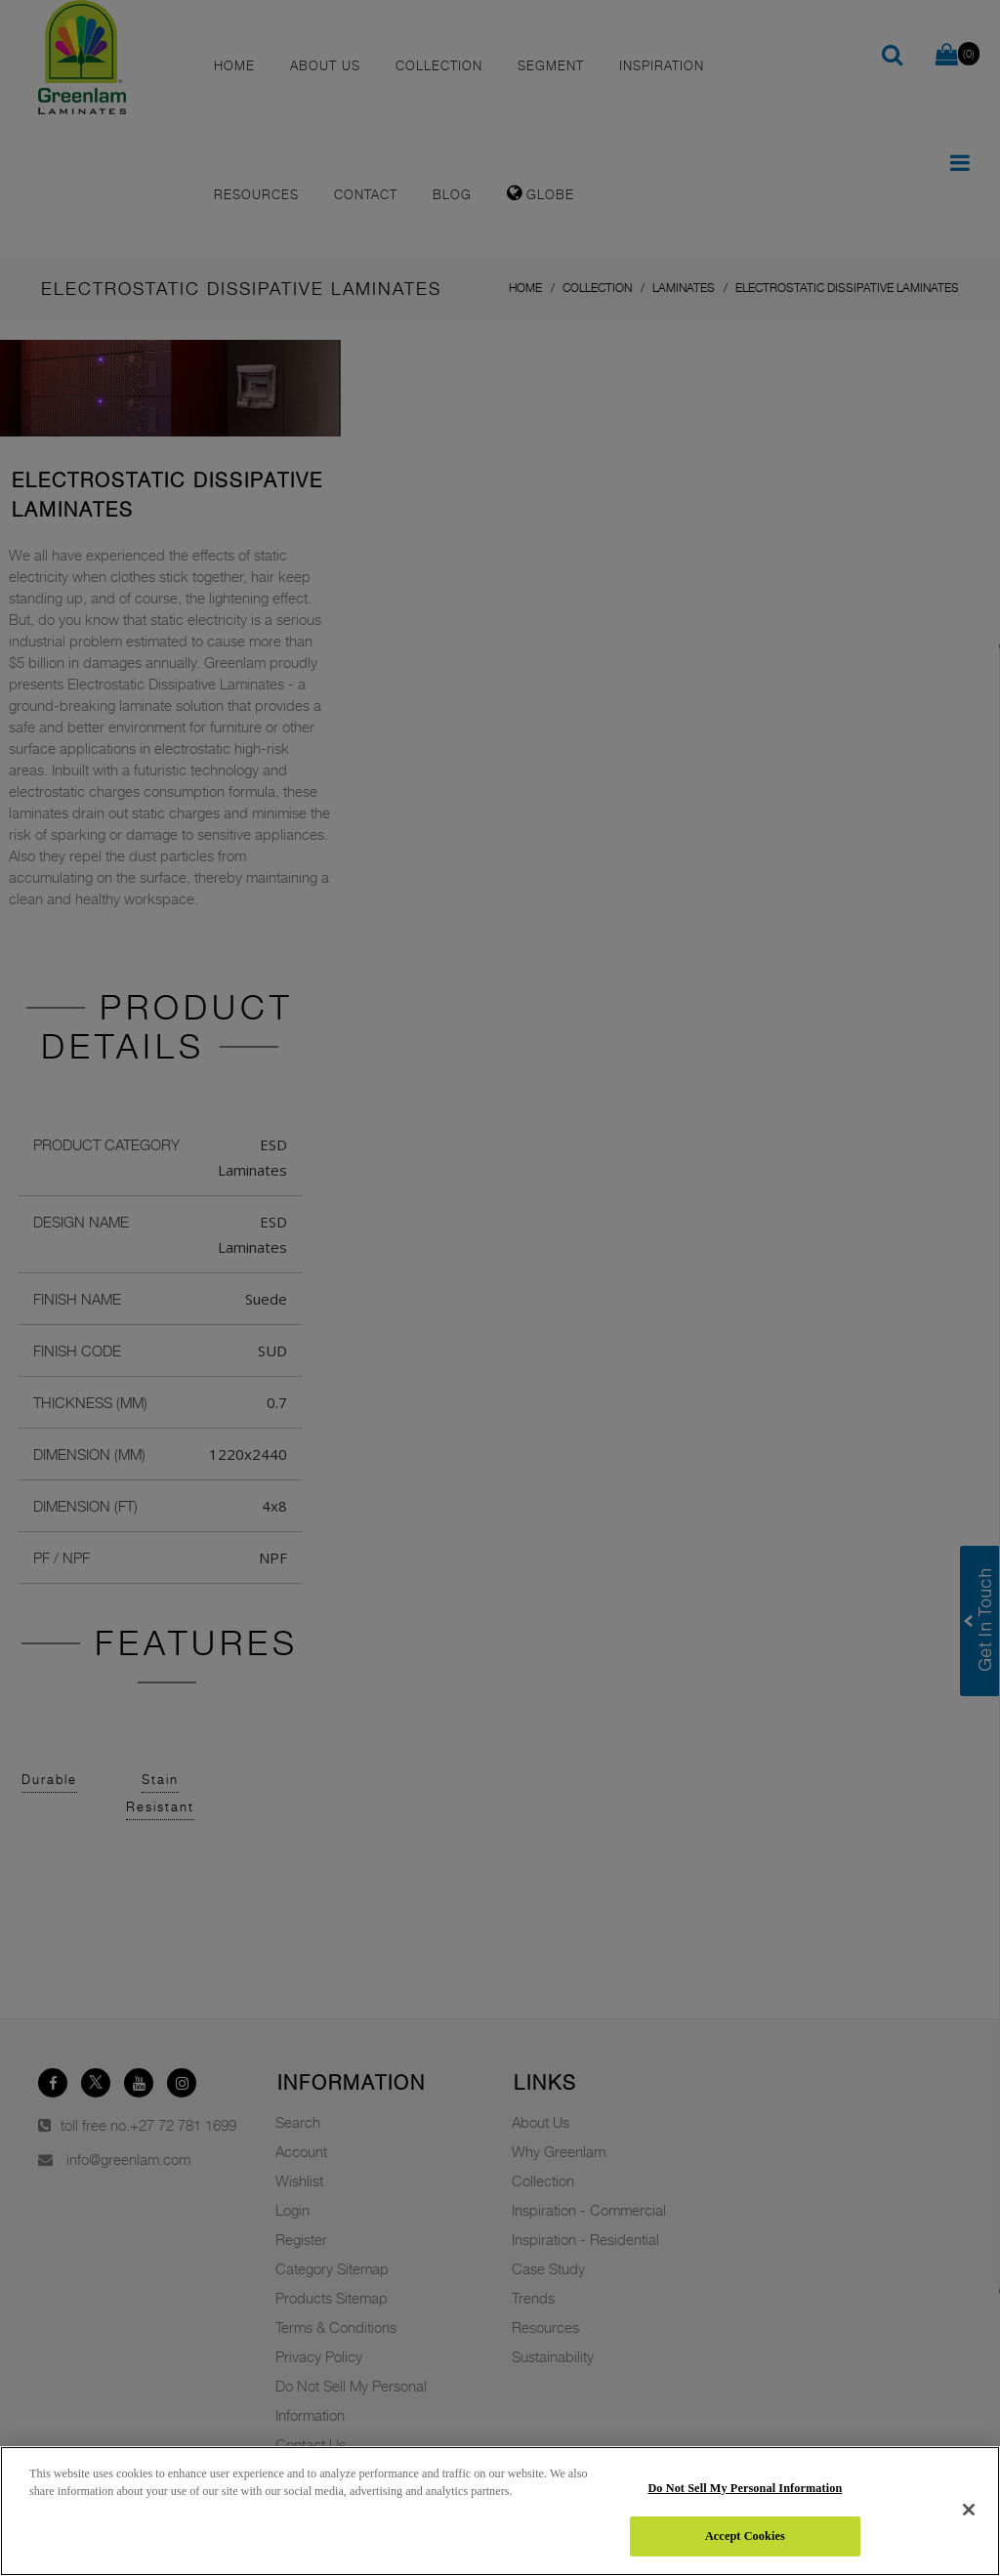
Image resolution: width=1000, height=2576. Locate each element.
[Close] (968, 2509)
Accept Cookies (745, 2536)
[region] (500, 2511)
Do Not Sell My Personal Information (744, 2488)
